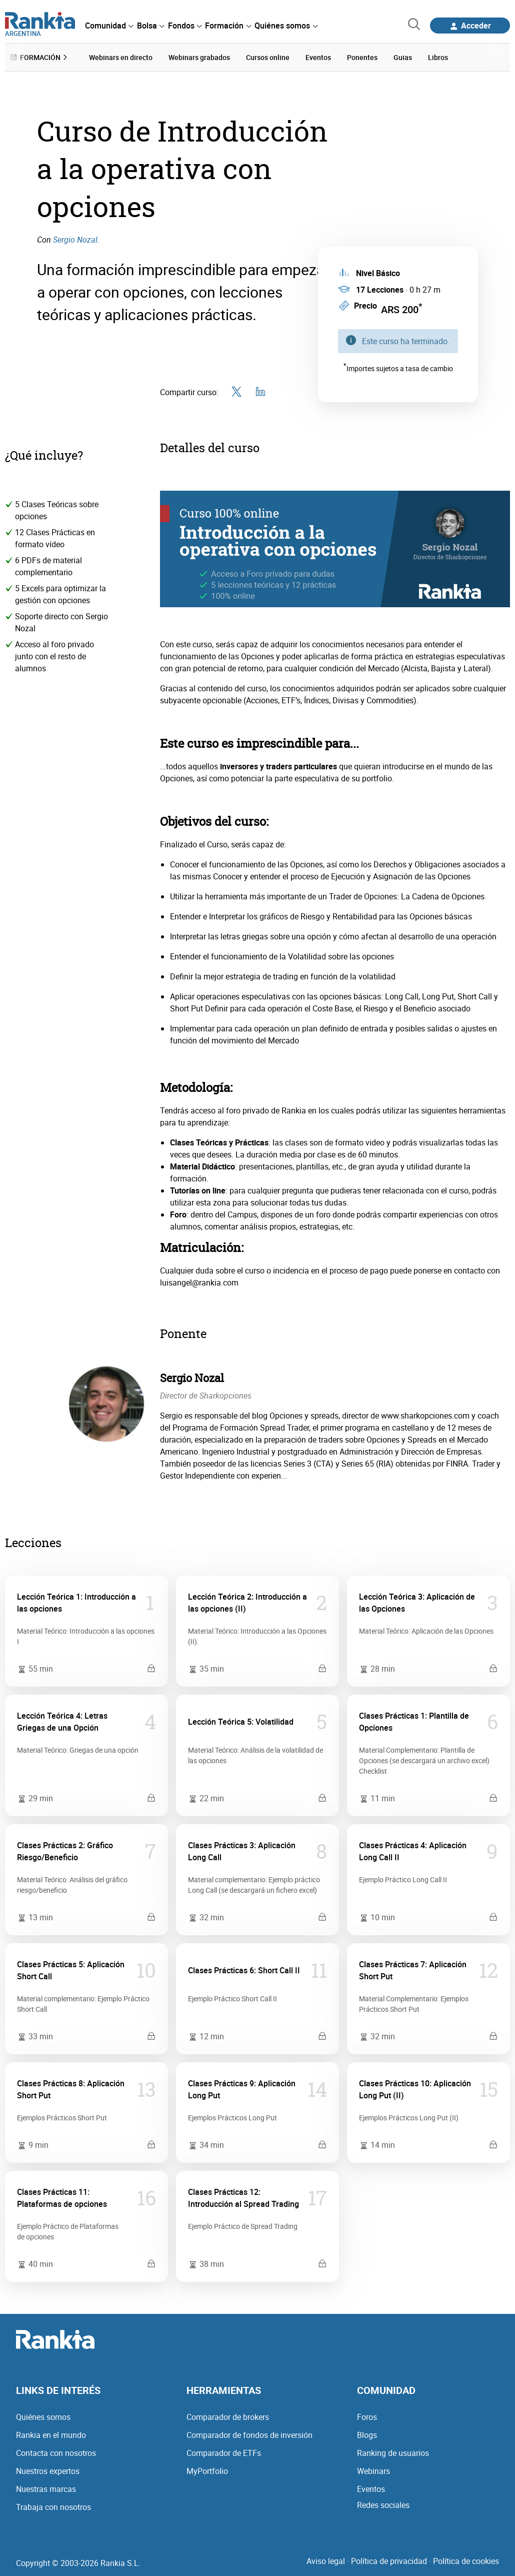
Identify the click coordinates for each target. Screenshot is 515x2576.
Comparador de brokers (227, 2415)
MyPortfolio (207, 2469)
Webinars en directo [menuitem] (120, 57)
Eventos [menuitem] (318, 57)
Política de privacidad (389, 2559)
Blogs (367, 2433)
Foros (367, 2415)
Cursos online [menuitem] (268, 57)
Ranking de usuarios (393, 2451)
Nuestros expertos (48, 2469)
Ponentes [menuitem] (362, 57)
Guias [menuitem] (403, 57)
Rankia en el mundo (51, 2433)
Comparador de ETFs (223, 2451)
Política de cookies (466, 2559)
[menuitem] (109, 25)
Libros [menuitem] (438, 57)
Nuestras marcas (46, 2487)
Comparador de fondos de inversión (249, 2433)
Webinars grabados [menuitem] (199, 57)
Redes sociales (383, 2503)
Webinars (373, 2469)
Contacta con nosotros (56, 2451)
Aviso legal (325, 2559)
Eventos (371, 2487)
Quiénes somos (43, 2415)
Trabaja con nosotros (53, 2505)
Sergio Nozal (75, 238)
